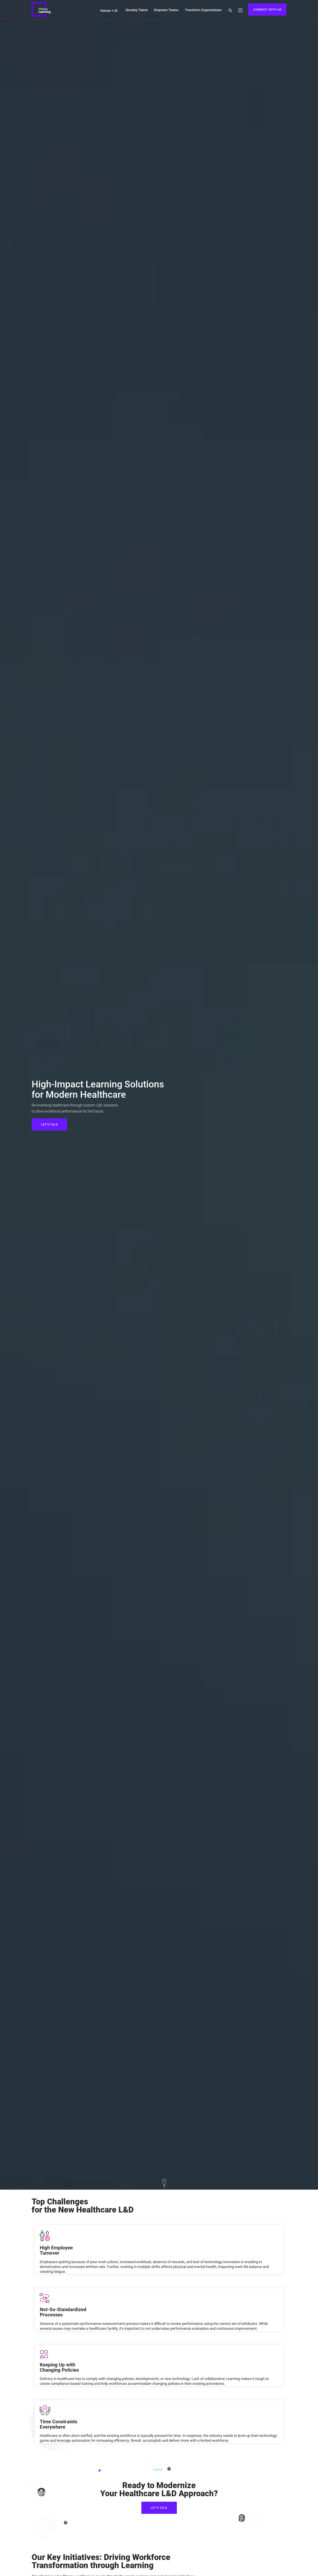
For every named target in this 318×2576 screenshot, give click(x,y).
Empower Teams (166, 10)
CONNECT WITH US (267, 9)
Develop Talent (136, 10)
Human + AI (109, 11)
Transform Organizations (203, 10)
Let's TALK (49, 1124)
